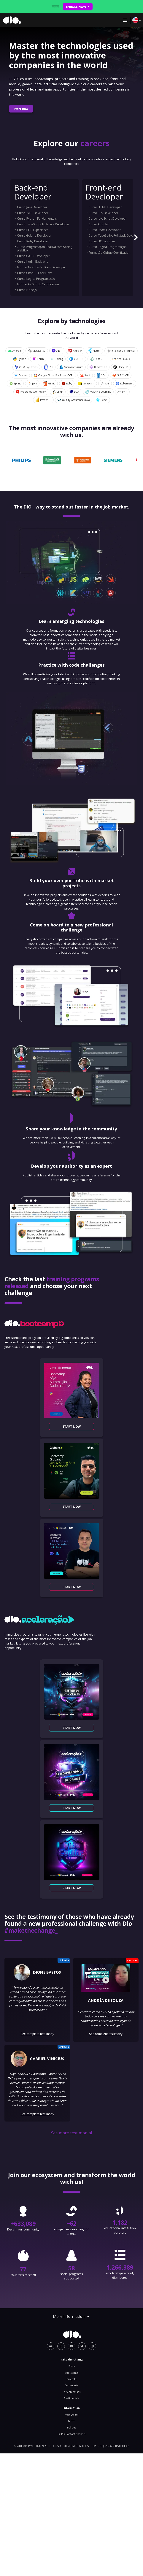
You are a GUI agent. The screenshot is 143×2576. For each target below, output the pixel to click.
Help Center (71, 2414)
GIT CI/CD (120, 375)
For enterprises (71, 2392)
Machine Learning (98, 391)
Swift (85, 375)
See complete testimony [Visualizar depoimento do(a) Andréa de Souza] (106, 2033)
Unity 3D (120, 367)
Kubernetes (125, 383)
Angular (75, 350)
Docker (20, 375)
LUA (74, 391)
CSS (48, 367)
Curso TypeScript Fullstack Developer (41, 224)
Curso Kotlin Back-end (31, 261)
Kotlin (38, 359)
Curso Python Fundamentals (35, 218)
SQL (101, 375)
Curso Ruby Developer (31, 241)
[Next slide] (136, 238)
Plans (71, 2366)
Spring (15, 383)
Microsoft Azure (71, 367)
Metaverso (36, 350)
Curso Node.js (25, 289)
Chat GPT (98, 359)
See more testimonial (71, 2132)
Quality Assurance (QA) (74, 400)
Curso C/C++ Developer (32, 256)
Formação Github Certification (36, 284)
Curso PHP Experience (31, 230)
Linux (57, 391)
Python (19, 359)
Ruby (67, 383)
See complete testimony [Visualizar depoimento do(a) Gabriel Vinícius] (37, 2114)
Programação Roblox (31, 391)
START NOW (72, 1427)
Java (32, 383)
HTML (49, 383)
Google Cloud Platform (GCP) (54, 375)
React (101, 400)
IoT (105, 383)
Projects (71, 2379)
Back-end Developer (32, 192)
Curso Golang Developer (33, 235)
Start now (21, 109)
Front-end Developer (104, 192)
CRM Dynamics (26, 367)
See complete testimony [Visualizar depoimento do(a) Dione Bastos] (37, 2033)
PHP (122, 391)
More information (71, 2316)
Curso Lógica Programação (34, 278)
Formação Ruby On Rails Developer (40, 267)
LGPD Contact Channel (71, 2434)
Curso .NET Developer (31, 213)
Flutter (94, 350)
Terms (71, 2421)
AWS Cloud (121, 359)
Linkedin (64, 1960)
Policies (71, 2427)
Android (15, 350)
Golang (56, 359)
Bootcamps (71, 2372)
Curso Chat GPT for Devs (33, 273)
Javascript (86, 383)
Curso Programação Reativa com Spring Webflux (43, 248)
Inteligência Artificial (121, 350)
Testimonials (71, 2398)
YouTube (132, 1960)
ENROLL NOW (77, 7)
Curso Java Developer (30, 207)
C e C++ (76, 359)
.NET (57, 350)
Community (72, 2385)
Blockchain (98, 367)
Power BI (43, 400)
